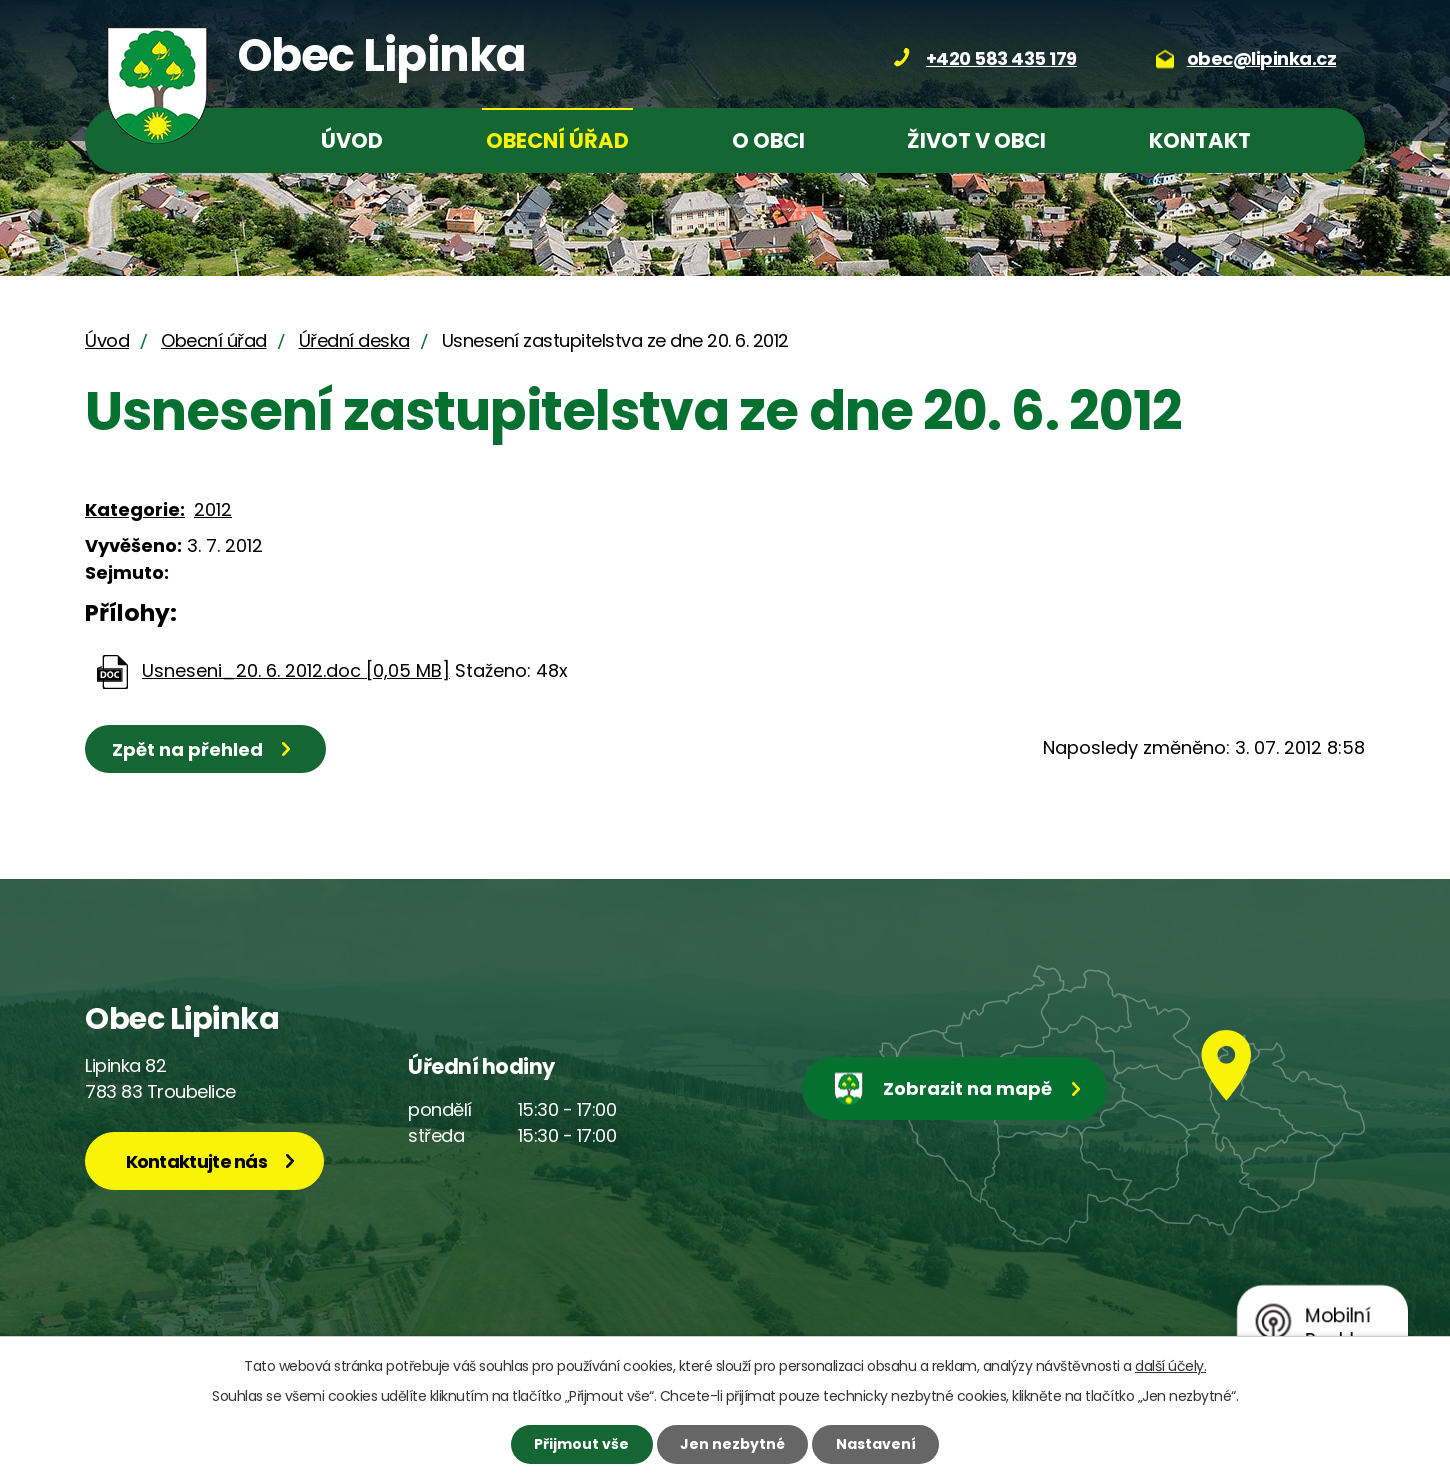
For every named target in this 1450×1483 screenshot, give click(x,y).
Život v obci (976, 140)
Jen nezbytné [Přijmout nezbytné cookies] (732, 1444)
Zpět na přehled (187, 749)
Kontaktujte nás (197, 1161)
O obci (768, 140)
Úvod (352, 140)
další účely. (1170, 1366)
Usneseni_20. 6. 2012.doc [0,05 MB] (296, 670)
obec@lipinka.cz (1262, 58)
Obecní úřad (557, 140)
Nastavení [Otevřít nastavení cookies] (876, 1444)
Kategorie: (135, 509)
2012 (213, 509)
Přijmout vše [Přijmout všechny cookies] (581, 1444)
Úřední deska (354, 340)
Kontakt (1200, 140)
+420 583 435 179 (1001, 58)
